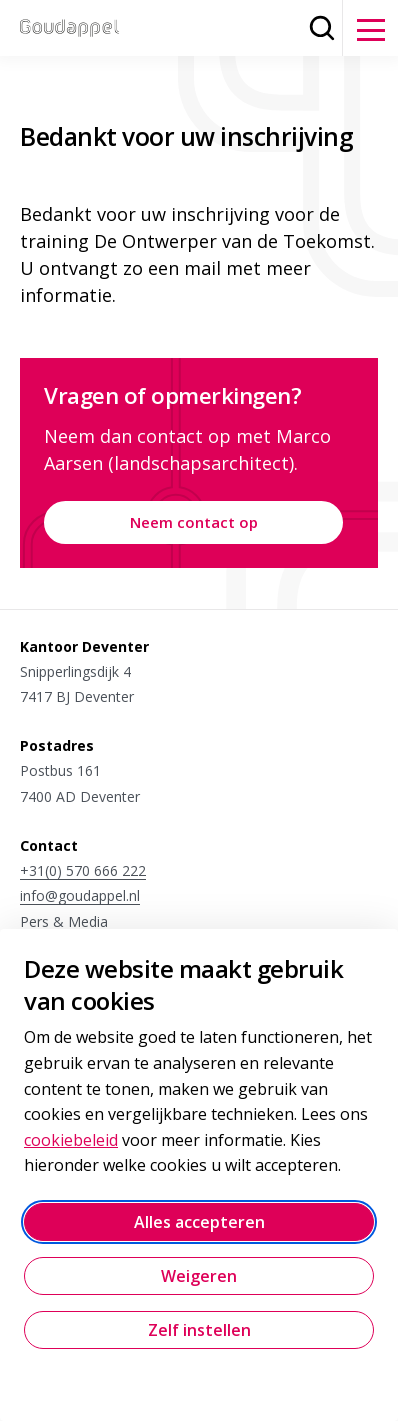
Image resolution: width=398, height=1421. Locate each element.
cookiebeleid (71, 1140)
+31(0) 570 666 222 (83, 870)
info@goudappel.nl (80, 895)
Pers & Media (64, 921)
